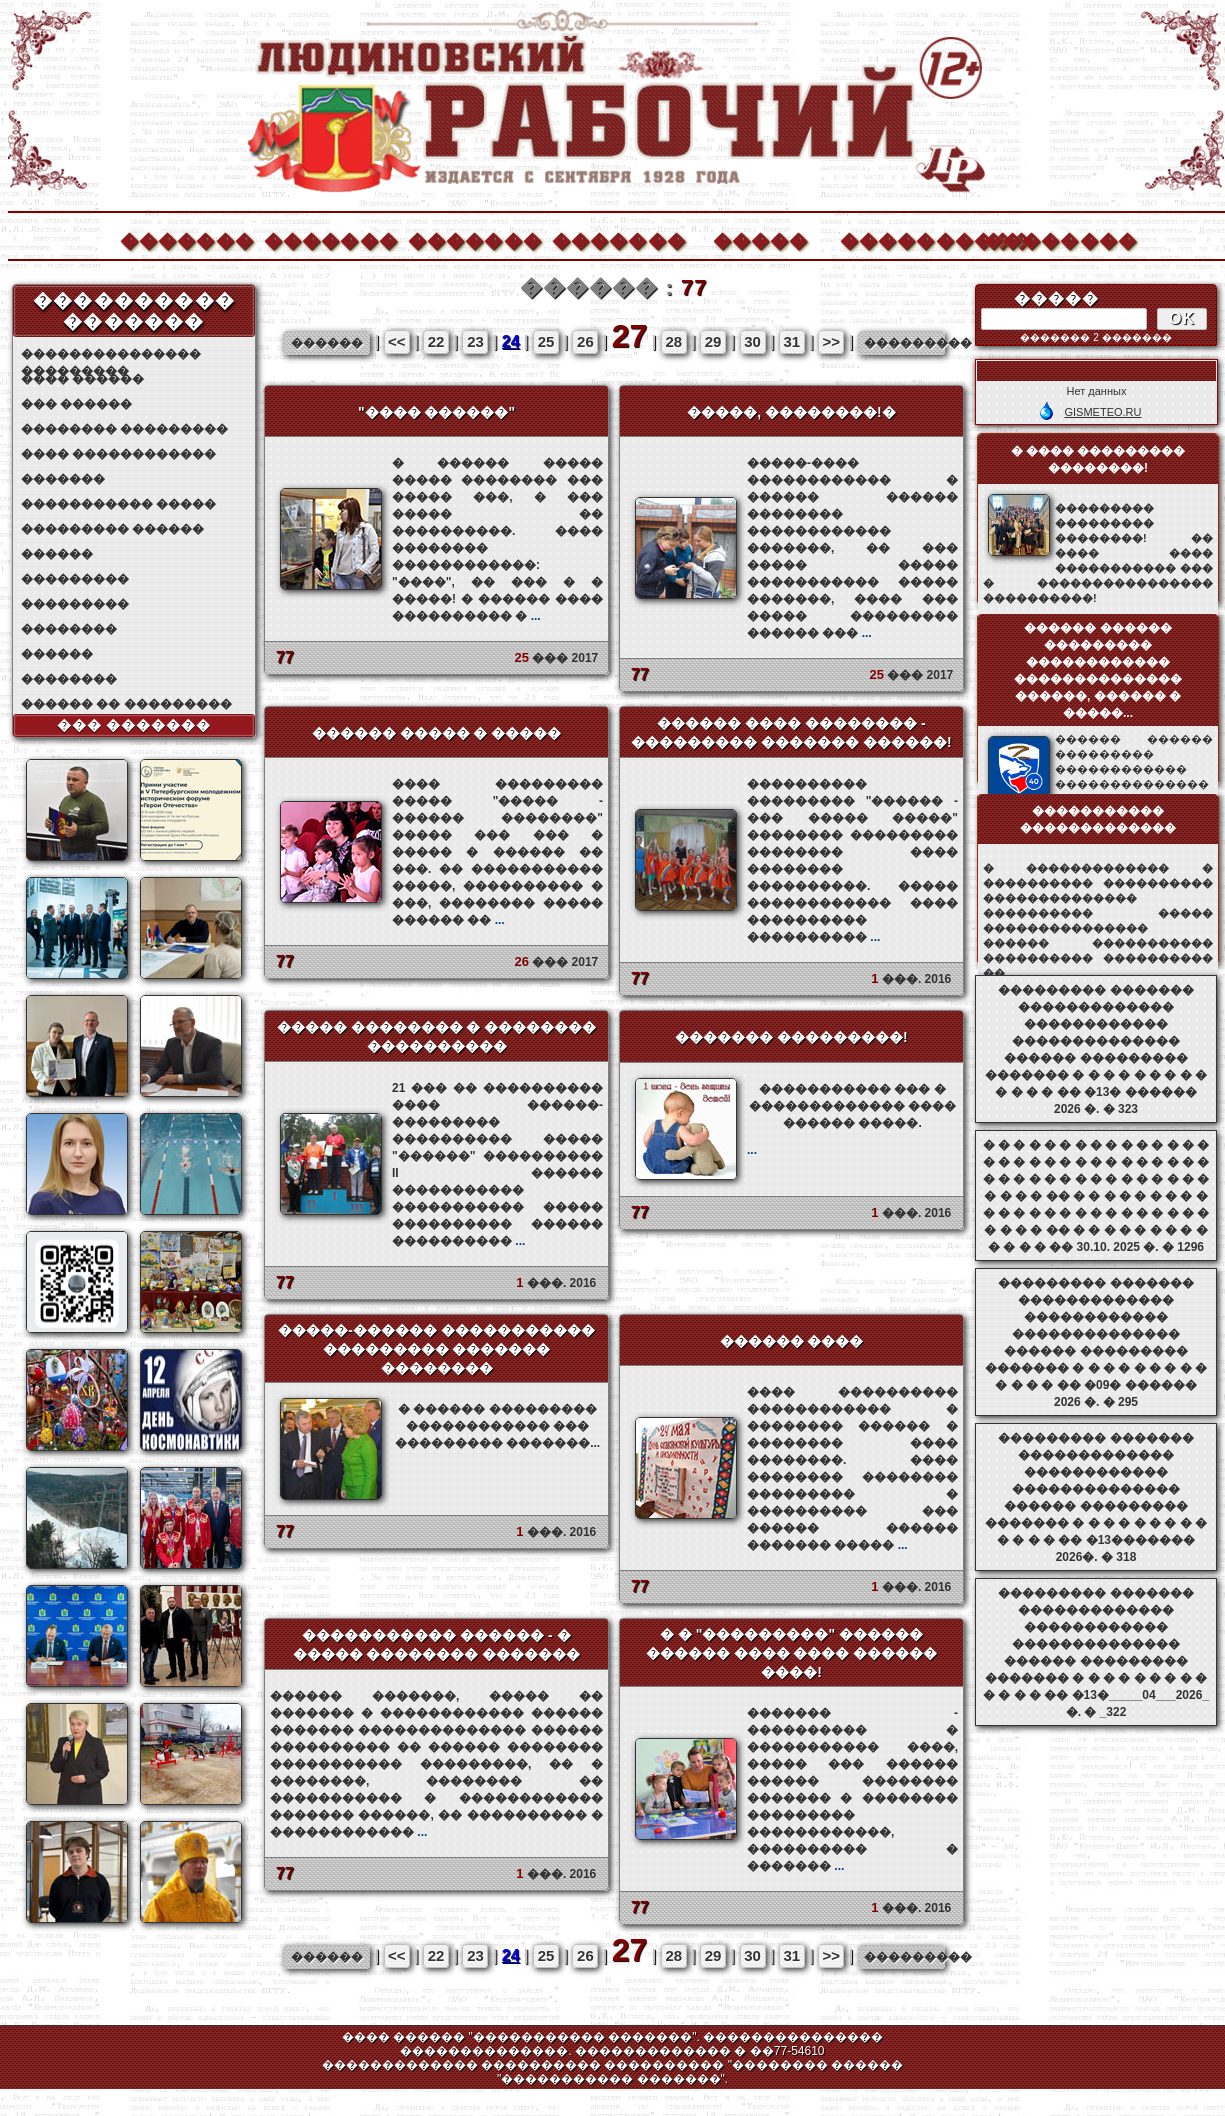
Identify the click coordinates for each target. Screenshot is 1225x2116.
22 (436, 341)
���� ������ (82, 379)
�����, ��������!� (791, 412)
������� (186, 238)
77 (285, 657)
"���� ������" (436, 412)
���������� (906, 238)
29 (713, 341)
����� (761, 238)
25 (546, 341)
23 (475, 341)
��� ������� (134, 725)
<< (397, 341)
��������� (75, 579)
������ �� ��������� (126, 704)
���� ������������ (118, 454)
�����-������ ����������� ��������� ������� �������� (436, 1349)
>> (831, 341)
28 (673, 341)
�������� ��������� (124, 429)
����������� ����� (118, 504)
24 (511, 341)
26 (585, 341)
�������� (1050, 238)
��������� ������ (112, 529)
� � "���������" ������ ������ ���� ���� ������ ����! (792, 1653)
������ (57, 554)
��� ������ (76, 404)
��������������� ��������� (111, 354)
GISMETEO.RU (1102, 412)
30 (752, 341)
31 (792, 341)
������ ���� (792, 1341)
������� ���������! (791, 1037)
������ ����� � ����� (437, 733)
